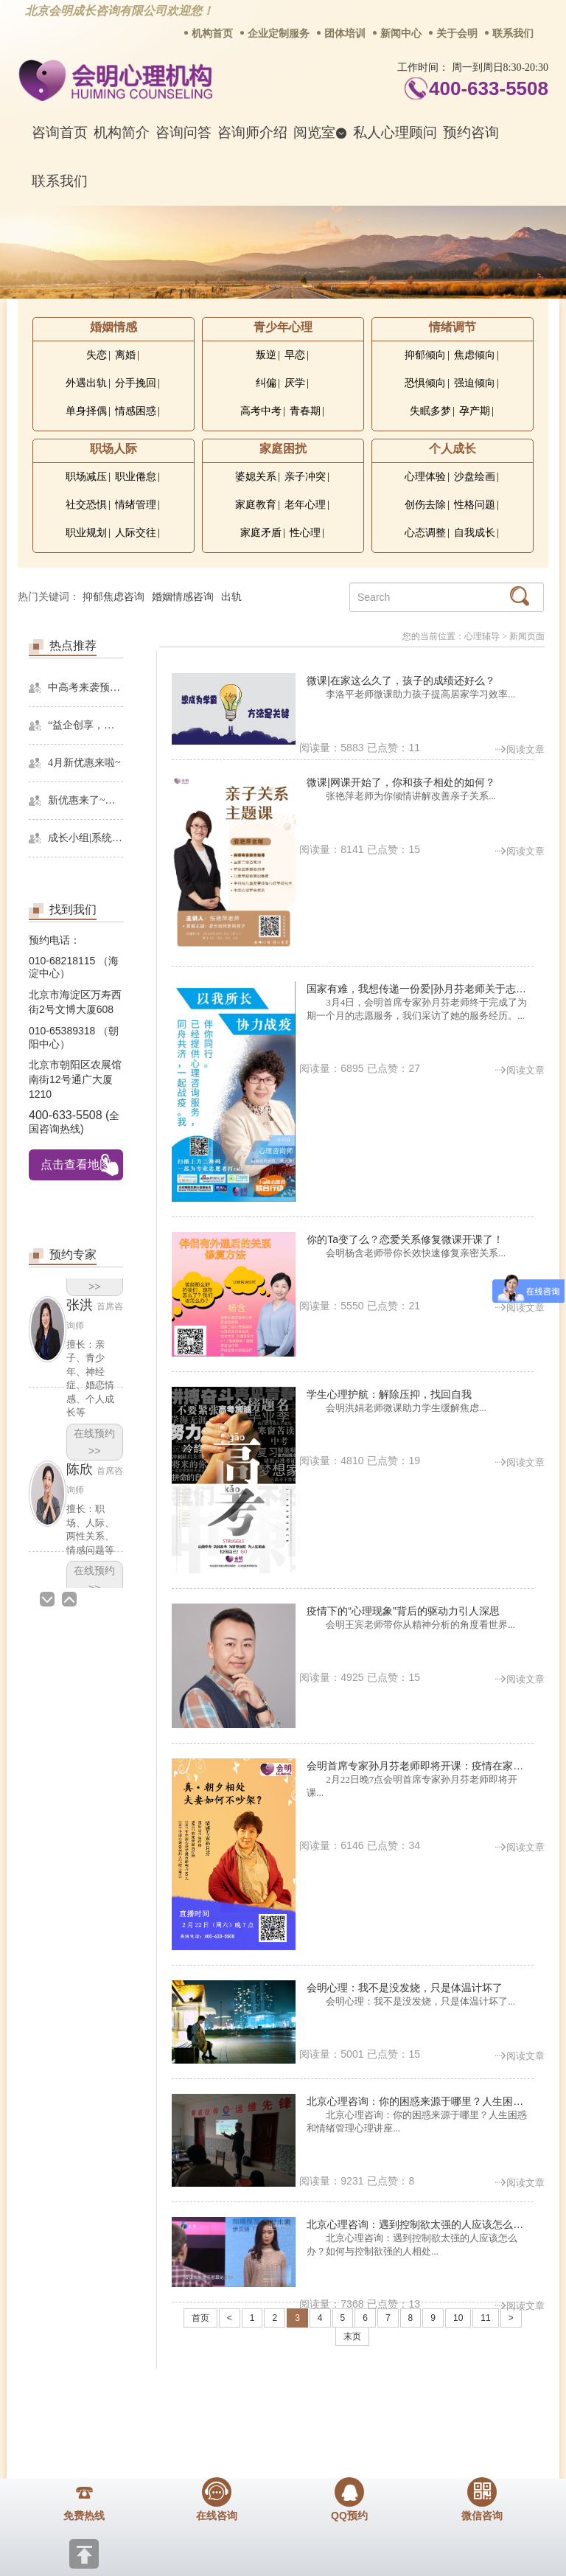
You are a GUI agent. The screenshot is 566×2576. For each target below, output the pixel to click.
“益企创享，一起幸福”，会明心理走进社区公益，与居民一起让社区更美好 (85, 725)
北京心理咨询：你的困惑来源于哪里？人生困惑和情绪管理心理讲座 (420, 2101)
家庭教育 (255, 504)
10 (458, 2318)
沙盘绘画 (474, 476)
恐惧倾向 (425, 383)
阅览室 (320, 132)
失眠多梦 (430, 411)
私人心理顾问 (395, 132)
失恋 (96, 355)
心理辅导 (482, 636)
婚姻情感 (113, 327)
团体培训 (345, 33)
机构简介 (122, 132)
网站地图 (403, 2402)
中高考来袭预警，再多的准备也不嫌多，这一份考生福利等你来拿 (85, 687)
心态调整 (425, 532)
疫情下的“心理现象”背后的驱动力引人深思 (403, 1611)
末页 (352, 2336)
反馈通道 (323, 2402)
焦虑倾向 (474, 355)
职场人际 (113, 448)
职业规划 (86, 532)
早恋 (294, 355)
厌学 (294, 383)
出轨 (231, 596)
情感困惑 (135, 411)
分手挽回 (135, 383)
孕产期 (474, 411)
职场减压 (86, 476)
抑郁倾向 (425, 355)
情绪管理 (135, 504)
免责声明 (484, 2402)
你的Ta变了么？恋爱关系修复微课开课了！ (405, 1239)
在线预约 (94, 1442)
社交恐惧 (86, 504)
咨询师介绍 (252, 132)
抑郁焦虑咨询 (113, 596)
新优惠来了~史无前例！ (85, 800)
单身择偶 (86, 411)
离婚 (125, 355)
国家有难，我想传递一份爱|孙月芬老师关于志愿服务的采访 (420, 989)
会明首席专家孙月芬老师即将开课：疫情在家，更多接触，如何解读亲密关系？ (420, 1766)
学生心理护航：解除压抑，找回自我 (389, 1394)
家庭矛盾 (261, 532)
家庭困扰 (283, 448)
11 (485, 2318)
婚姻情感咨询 (183, 596)
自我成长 (474, 532)
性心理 (305, 532)
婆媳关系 (255, 476)
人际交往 (135, 532)
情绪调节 (452, 327)
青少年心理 (283, 327)
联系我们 (513, 33)
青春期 (305, 411)
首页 (200, 2318)
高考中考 (261, 411)
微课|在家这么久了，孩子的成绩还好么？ (401, 680)
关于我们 (82, 2402)
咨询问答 (184, 132)
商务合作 (163, 2402)
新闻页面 (527, 636)
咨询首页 (60, 132)
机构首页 (212, 33)
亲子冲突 (305, 476)
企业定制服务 (279, 33)
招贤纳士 (243, 2402)
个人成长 (452, 448)
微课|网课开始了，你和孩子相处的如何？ (401, 782)
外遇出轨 (86, 383)
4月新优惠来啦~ (84, 762)
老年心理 (305, 504)
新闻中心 (401, 33)
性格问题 (474, 504)
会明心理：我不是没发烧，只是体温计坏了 (405, 1988)
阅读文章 (520, 748)
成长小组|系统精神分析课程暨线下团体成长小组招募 (85, 837)
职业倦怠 (135, 476)
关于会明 (457, 33)
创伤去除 (425, 504)
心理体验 (425, 476)
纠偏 (266, 383)
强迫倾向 (474, 383)
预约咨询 (471, 132)
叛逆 (266, 355)
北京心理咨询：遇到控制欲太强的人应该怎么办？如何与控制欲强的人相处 (420, 2224)
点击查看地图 (76, 1164)
